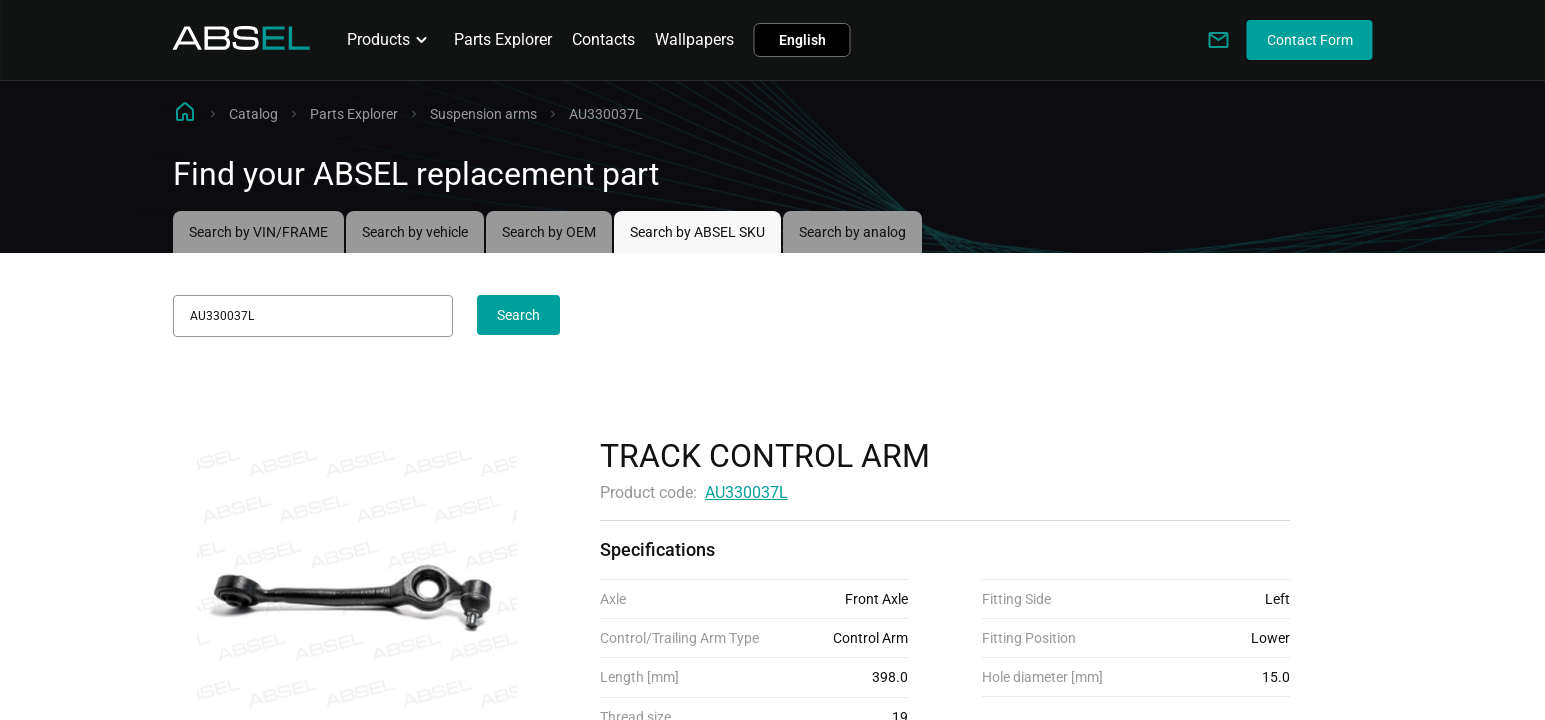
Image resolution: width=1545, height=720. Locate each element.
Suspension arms (483, 114)
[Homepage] (242, 44)
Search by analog (852, 232)
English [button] (802, 40)
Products (390, 40)
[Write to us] (1219, 40)
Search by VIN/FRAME (258, 232)
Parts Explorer (503, 39)
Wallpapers (694, 39)
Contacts (603, 39)
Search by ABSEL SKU (697, 232)
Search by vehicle (415, 232)
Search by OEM (549, 232)
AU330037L (746, 492)
